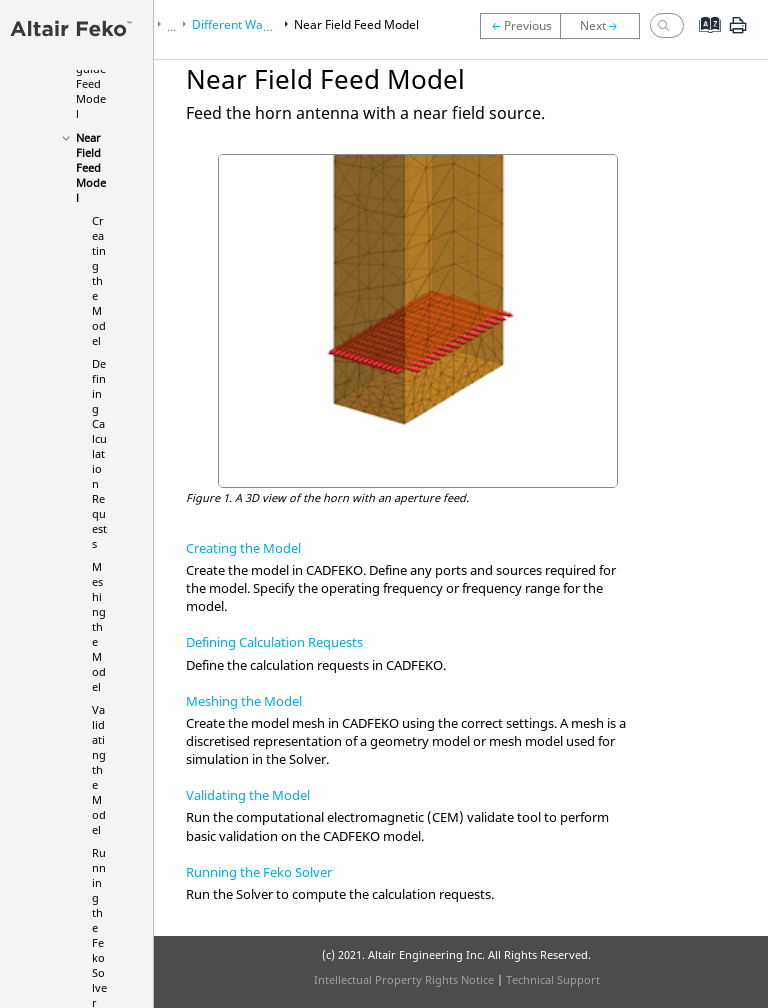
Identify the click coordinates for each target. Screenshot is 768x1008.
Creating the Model (99, 280)
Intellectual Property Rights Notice (404, 979)
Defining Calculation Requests (99, 453)
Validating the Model (99, 769)
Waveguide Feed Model (91, 83)
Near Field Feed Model (91, 167)
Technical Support (553, 979)
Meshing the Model (99, 626)
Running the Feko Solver (259, 872)
